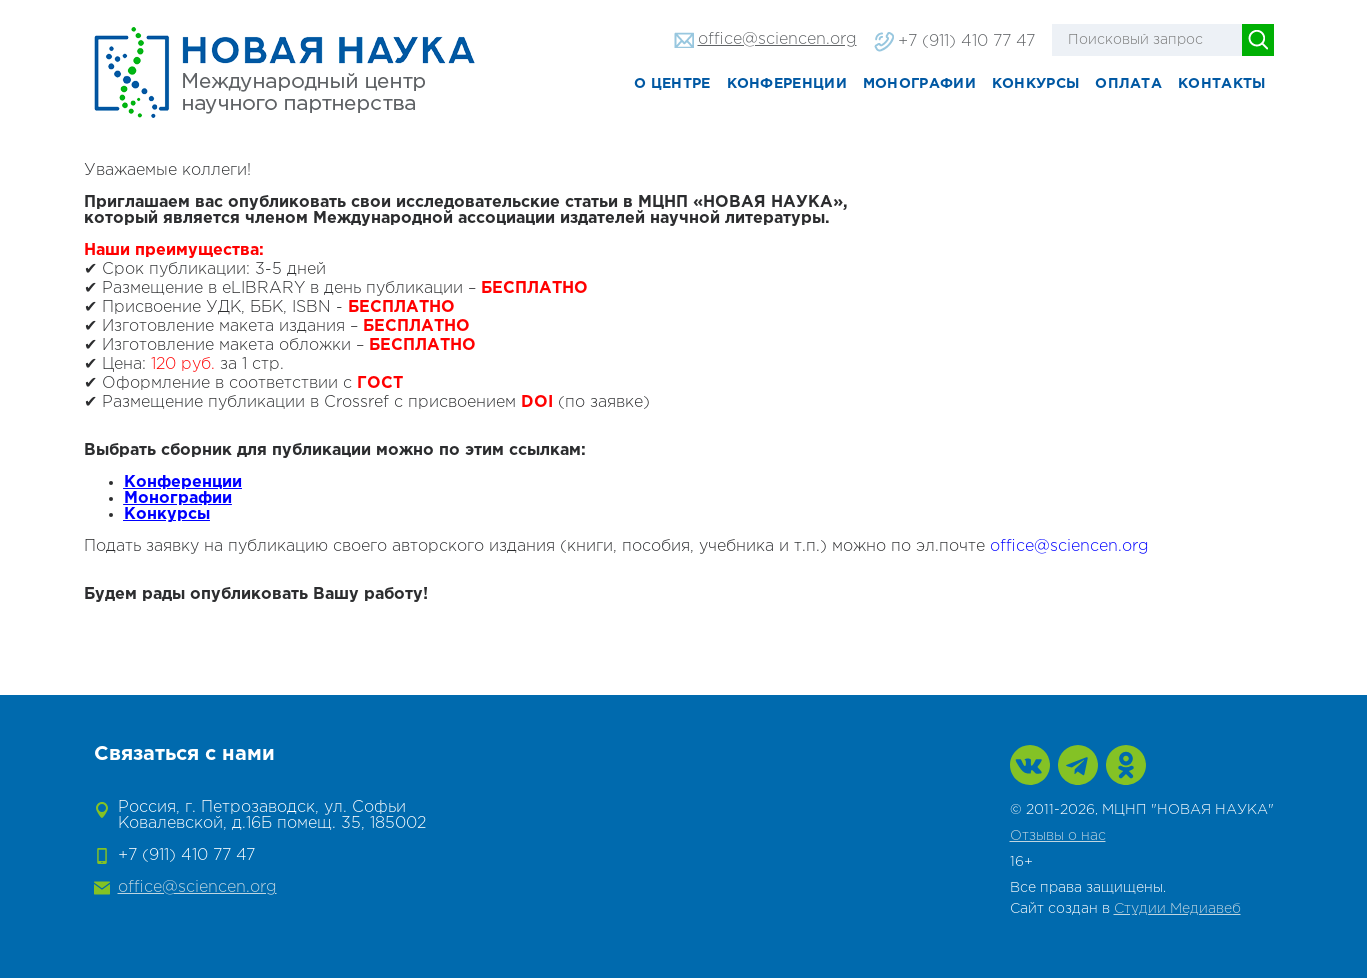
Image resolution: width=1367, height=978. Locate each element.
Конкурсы (1035, 84)
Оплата (1128, 84)
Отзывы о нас (1058, 836)
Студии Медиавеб (1177, 909)
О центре (672, 84)
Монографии (919, 84)
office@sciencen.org (777, 39)
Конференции (787, 84)
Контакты (1221, 84)
